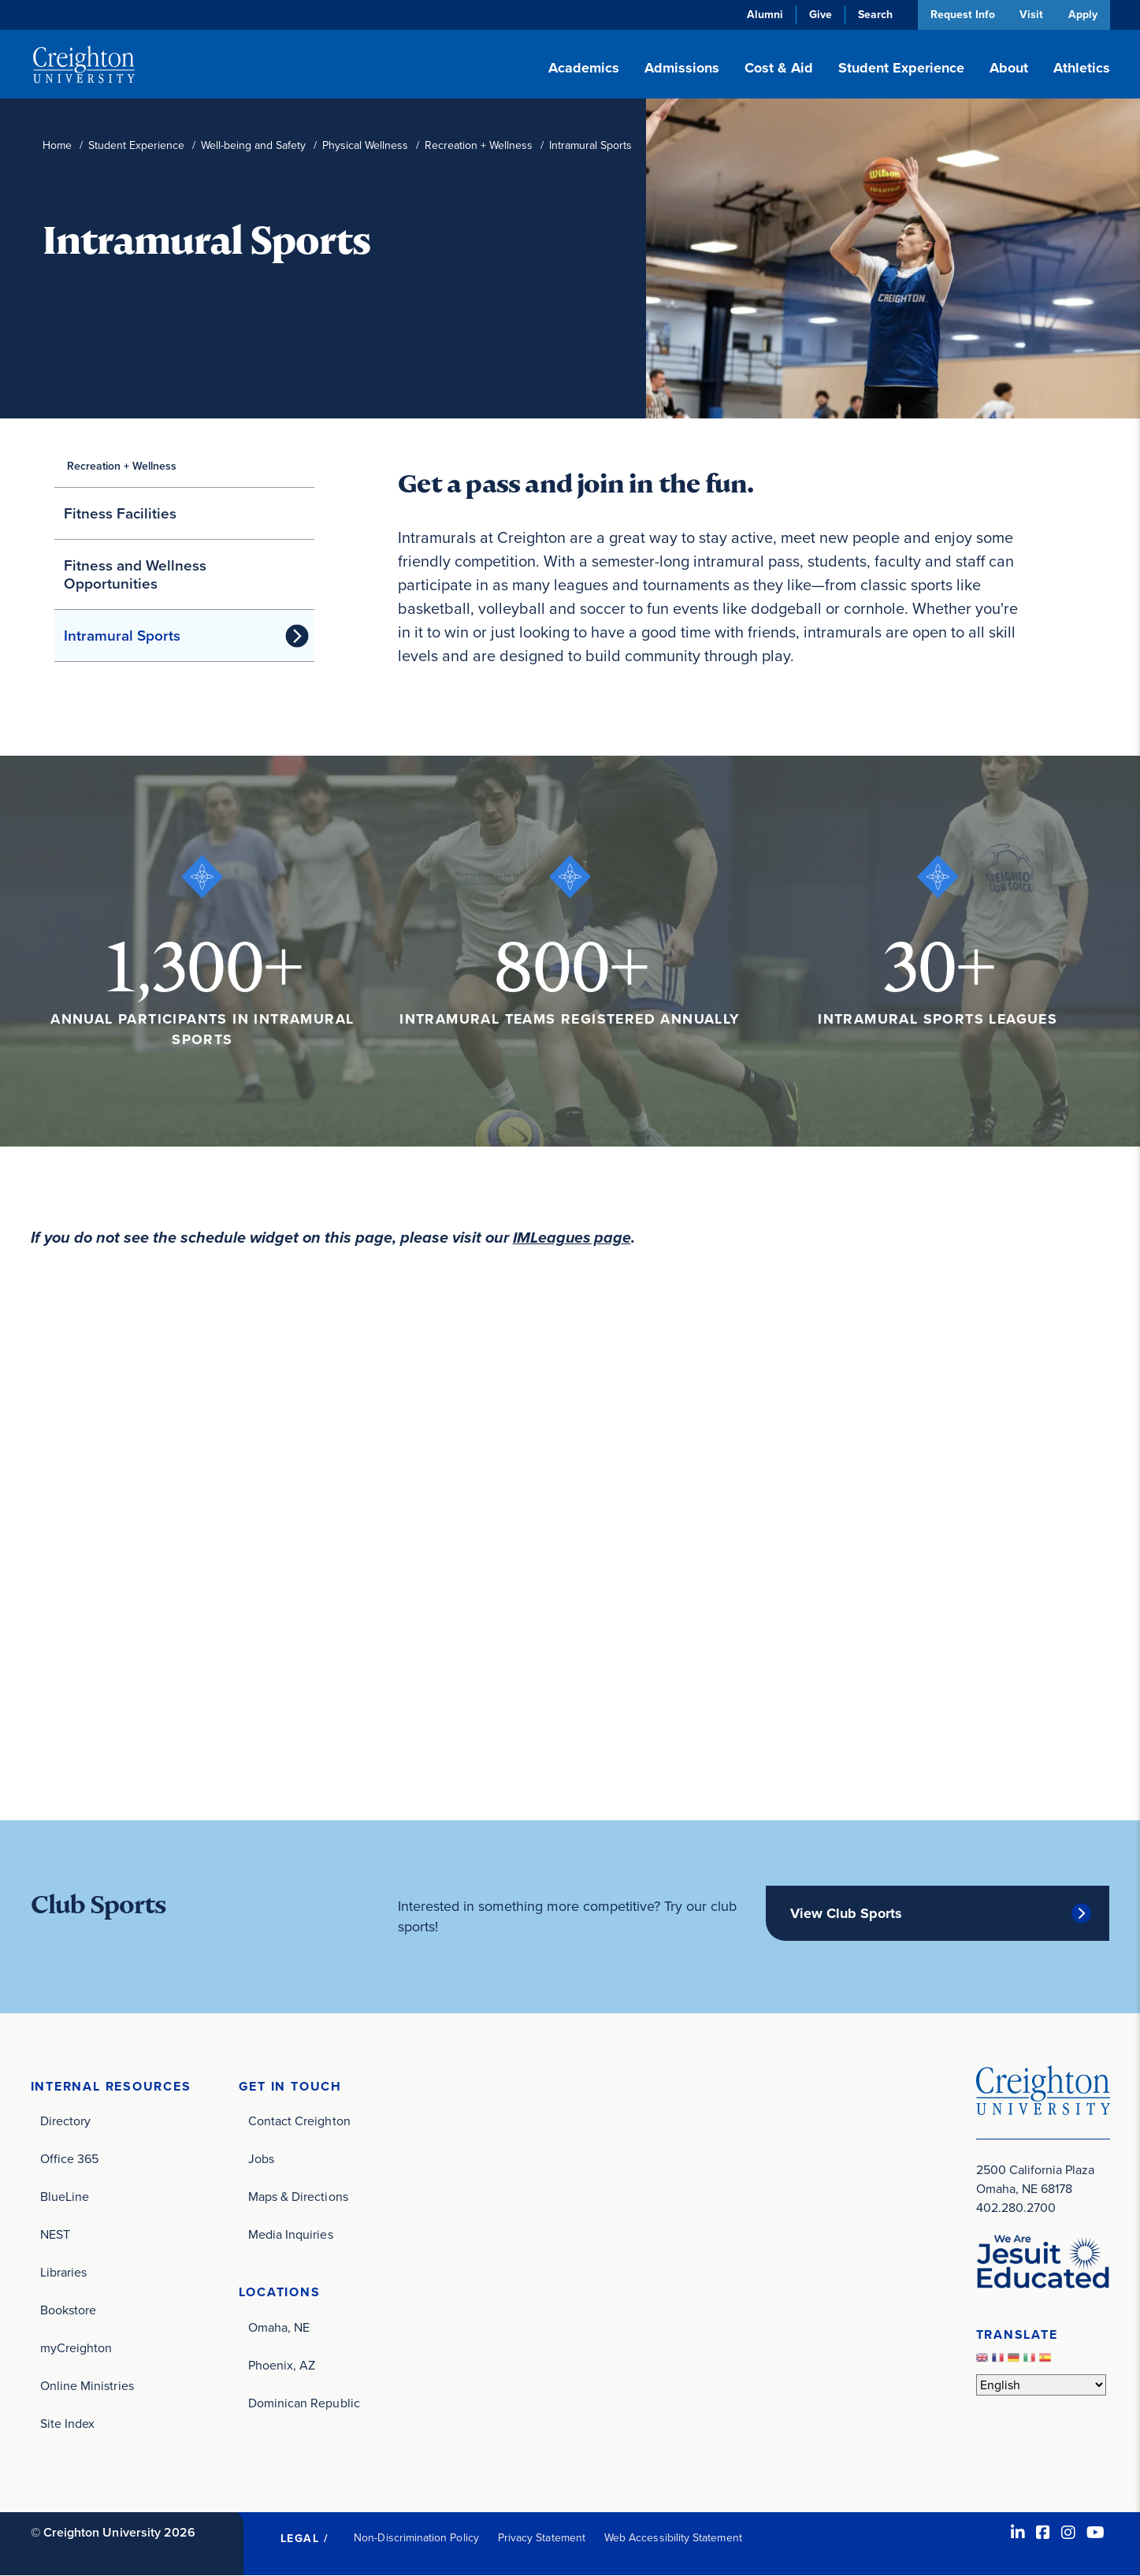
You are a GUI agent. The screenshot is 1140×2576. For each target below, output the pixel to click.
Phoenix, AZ (282, 2365)
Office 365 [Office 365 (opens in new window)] (69, 2159)
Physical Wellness (365, 145)
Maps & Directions (298, 2197)
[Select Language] (1041, 2384)
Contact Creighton (299, 2121)
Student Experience (136, 145)
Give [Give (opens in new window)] (818, 14)
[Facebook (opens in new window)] (1043, 2532)
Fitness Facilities (120, 513)
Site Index (67, 2423)
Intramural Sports (122, 635)
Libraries (63, 2272)
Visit (1030, 14)
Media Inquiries (290, 2234)
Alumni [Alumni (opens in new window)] (763, 14)
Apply (1082, 14)
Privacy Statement (541, 2538)
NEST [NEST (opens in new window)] (55, 2234)
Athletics (1081, 67)
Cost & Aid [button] (779, 67)
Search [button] (873, 14)
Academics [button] (583, 67)
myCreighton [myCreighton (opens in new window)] (76, 2348)
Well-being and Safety (253, 145)
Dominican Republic (304, 2403)
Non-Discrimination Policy (416, 2538)
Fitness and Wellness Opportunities (135, 574)
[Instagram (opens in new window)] (1068, 2532)
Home (57, 145)
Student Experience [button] (901, 67)
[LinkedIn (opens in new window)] (1017, 2532)
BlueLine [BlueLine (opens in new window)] (65, 2197)
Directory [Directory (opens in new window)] (65, 2121)
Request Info (960, 14)
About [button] (1009, 67)
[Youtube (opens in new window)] (1095, 2532)
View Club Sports (846, 1912)
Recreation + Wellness (479, 145)
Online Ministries (87, 2386)
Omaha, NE (279, 2327)
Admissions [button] (681, 67)
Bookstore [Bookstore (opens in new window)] (68, 2310)
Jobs (261, 2159)
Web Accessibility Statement (673, 2538)
